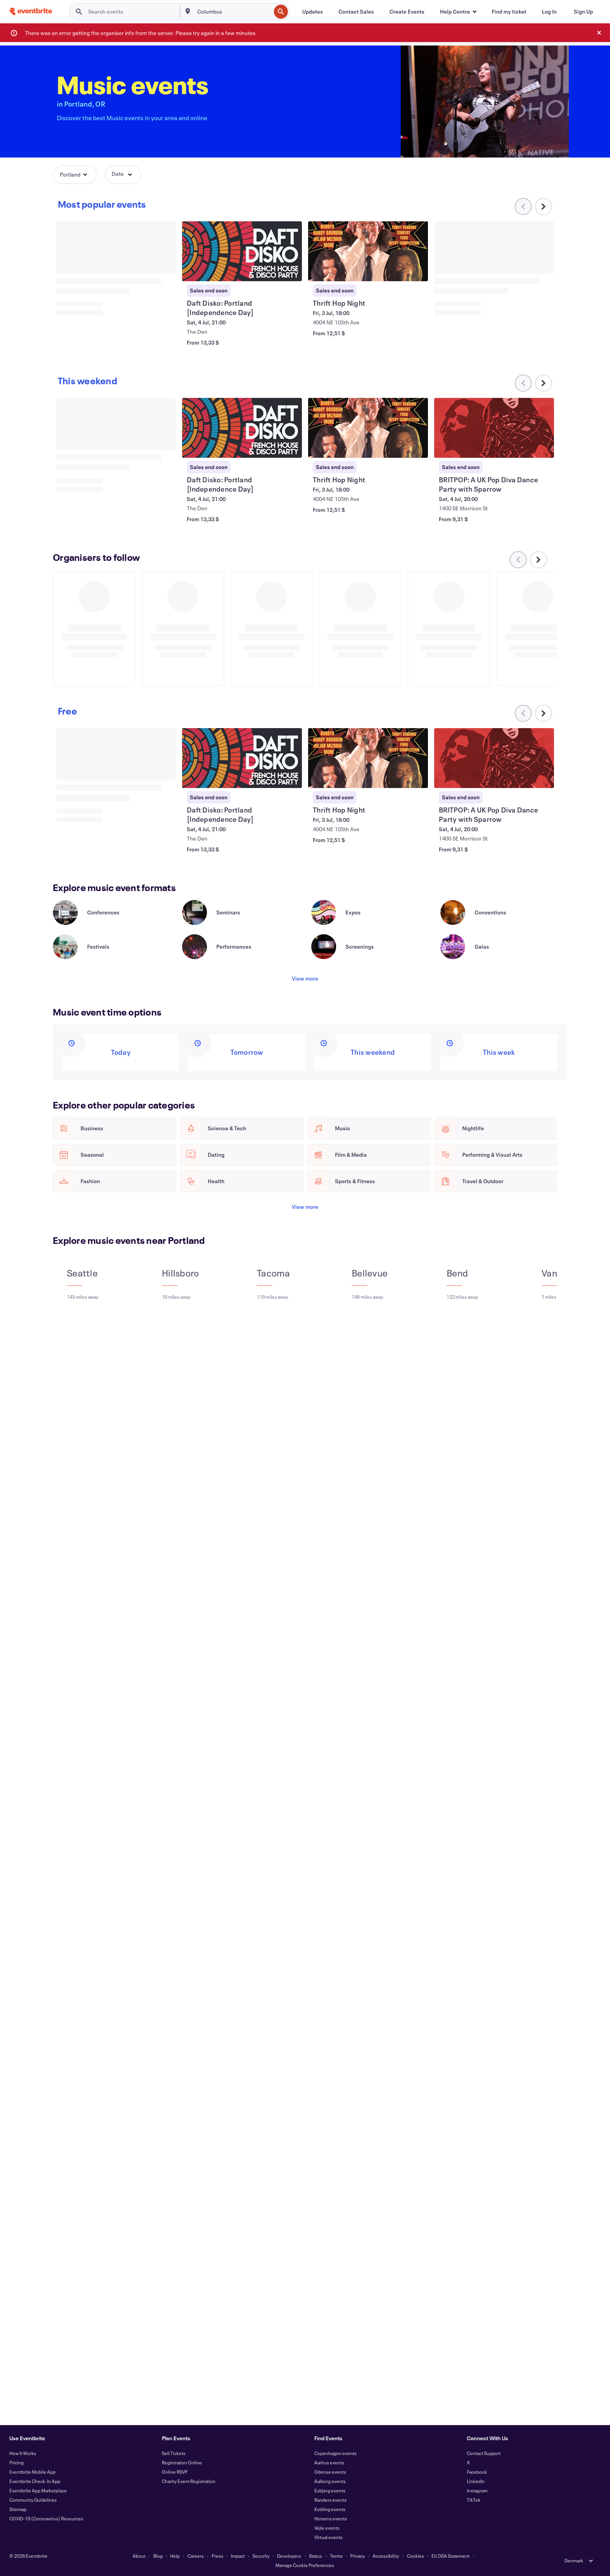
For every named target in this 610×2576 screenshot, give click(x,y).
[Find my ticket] (509, 11)
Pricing (16, 2462)
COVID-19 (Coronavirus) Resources (46, 2518)
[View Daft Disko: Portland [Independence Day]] (242, 251)
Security (261, 2556)
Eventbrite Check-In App (34, 2481)
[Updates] (312, 11)
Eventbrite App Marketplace (38, 2490)
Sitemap (17, 2509)
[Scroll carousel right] (543, 206)
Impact (238, 2556)
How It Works (22, 2453)
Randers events (330, 2500)
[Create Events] (407, 11)
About (139, 2556)
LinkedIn (476, 2481)
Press (217, 2556)
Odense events (330, 2472)
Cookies (415, 2556)
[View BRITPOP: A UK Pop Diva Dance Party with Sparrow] (494, 428)
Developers (289, 2556)
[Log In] (549, 11)
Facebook (477, 2472)
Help (175, 2556)
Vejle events (327, 2528)
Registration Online (182, 2462)
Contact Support (484, 2453)
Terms (336, 2556)
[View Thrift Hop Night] (368, 251)
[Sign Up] (583, 11)
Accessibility (386, 2556)
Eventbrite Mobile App (32, 2472)
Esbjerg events (329, 2490)
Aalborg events (330, 2481)
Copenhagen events (335, 2453)
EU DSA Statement (450, 2556)
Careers (196, 2556)
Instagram (477, 2490)
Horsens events (330, 2518)
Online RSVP (175, 2472)
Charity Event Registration (189, 2481)
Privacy (357, 2556)
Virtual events (328, 2537)
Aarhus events (329, 2462)
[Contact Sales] (356, 11)
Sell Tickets (174, 2453)
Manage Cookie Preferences (304, 2565)
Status (315, 2556)
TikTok (473, 2500)
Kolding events (329, 2509)
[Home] (30, 11)
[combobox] (233, 12)
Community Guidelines (33, 2500)
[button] (458, 11)
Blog (158, 2556)
